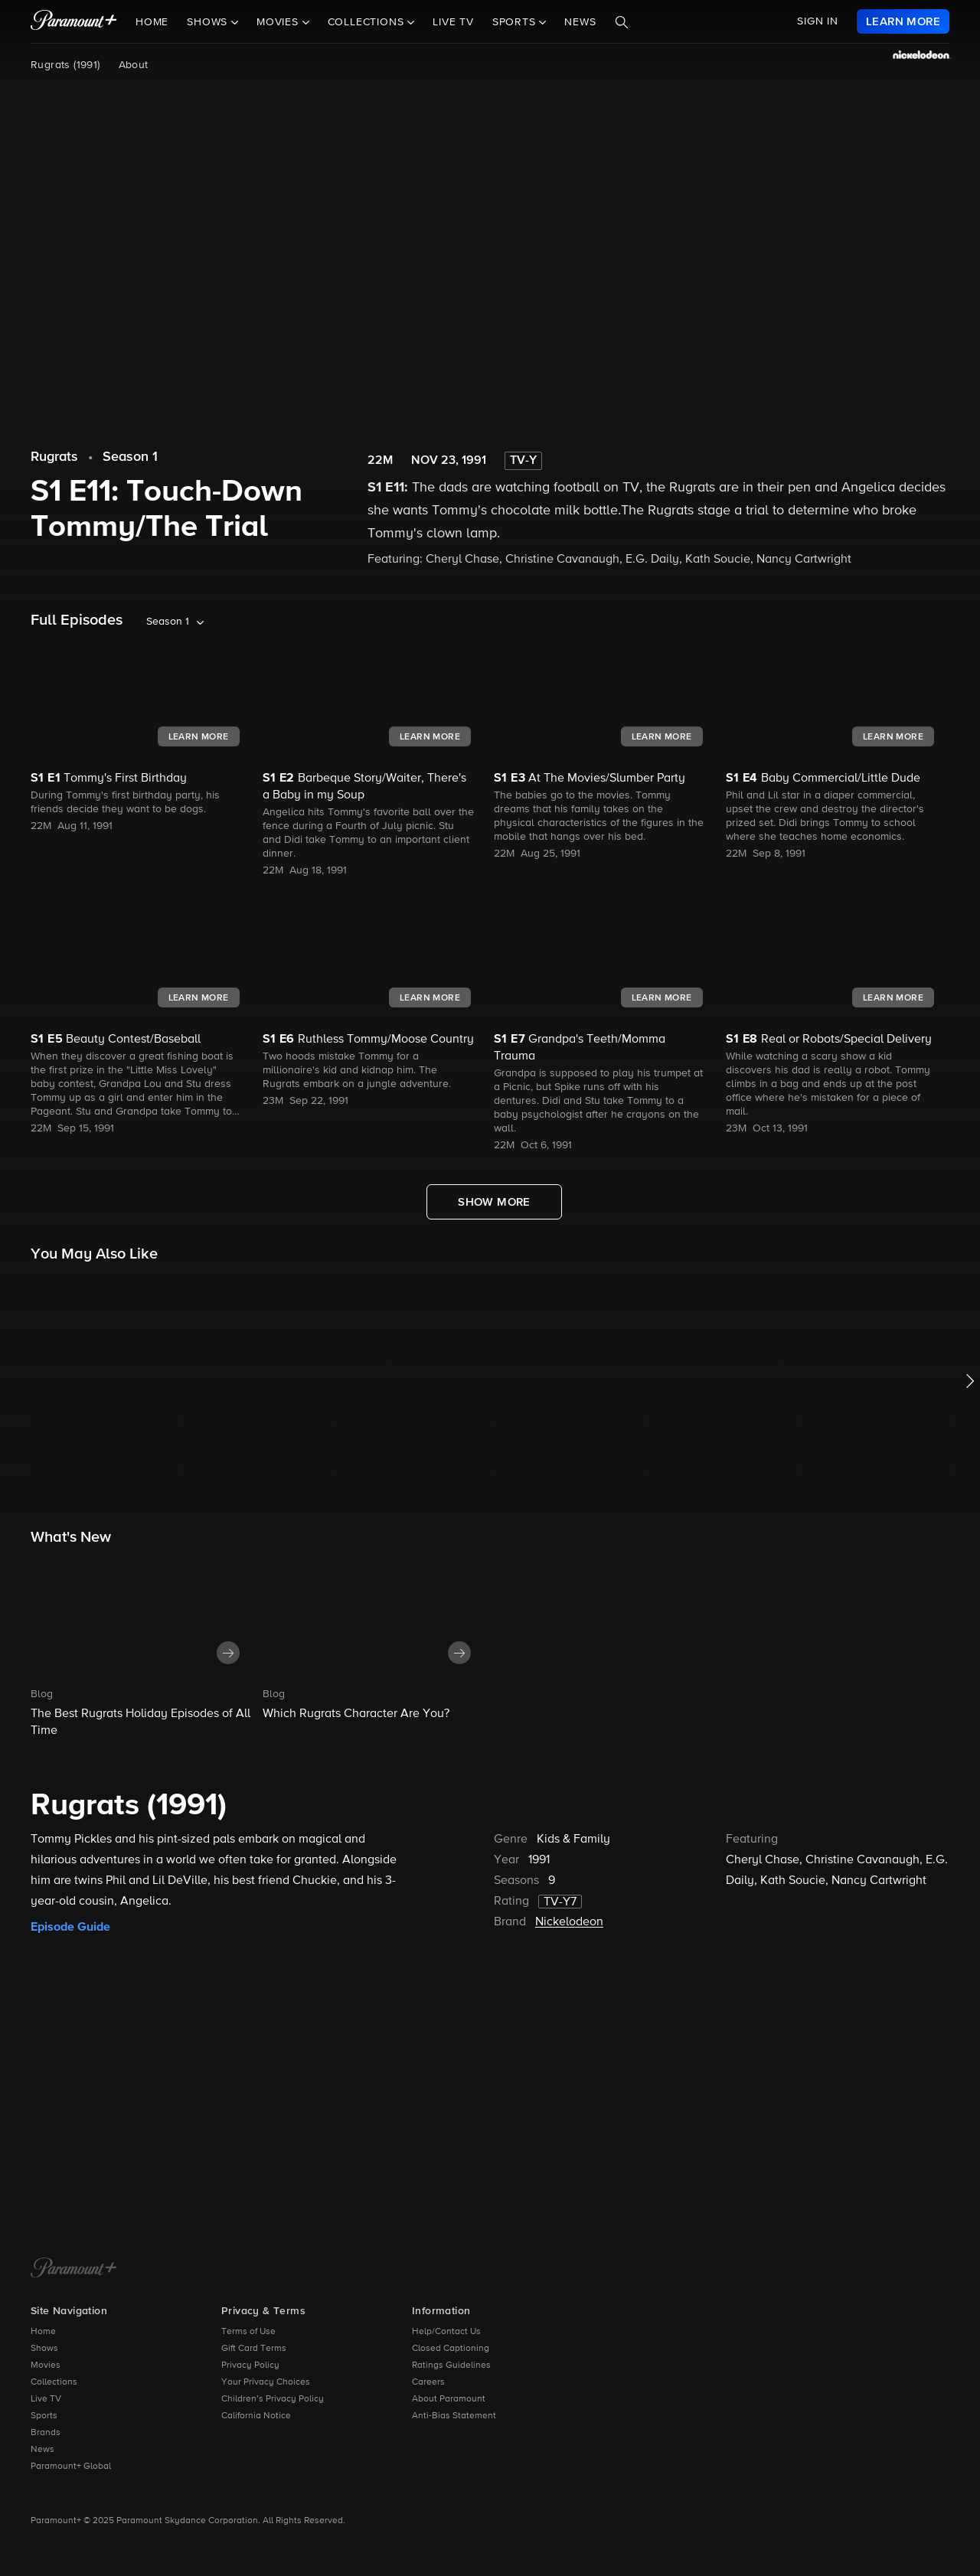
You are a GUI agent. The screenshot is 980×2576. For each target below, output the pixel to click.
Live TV (453, 22)
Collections (54, 2382)
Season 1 (130, 457)
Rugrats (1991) (65, 65)
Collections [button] (368, 22)
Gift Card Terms (253, 2348)
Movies (45, 2365)
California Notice (256, 2416)
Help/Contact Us (446, 2331)
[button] (143, 1647)
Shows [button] (209, 22)
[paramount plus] (74, 21)
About (134, 65)
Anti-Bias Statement (454, 2416)
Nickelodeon (569, 1922)
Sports (44, 2416)
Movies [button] (279, 22)
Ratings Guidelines (451, 2365)
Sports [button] (516, 22)
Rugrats (54, 457)
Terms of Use (248, 2331)
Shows (44, 2348)
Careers (428, 2382)
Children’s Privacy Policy (272, 2399)
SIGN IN (817, 21)
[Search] (622, 22)
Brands (45, 2432)
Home (152, 22)
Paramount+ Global (71, 2466)
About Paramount (448, 2399)
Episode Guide (70, 1927)
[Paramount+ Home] (74, 2269)
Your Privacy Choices (265, 2382)
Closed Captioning (450, 2348)
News (580, 22)
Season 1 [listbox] (167, 621)
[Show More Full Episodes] (494, 1201)
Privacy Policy (250, 2365)
